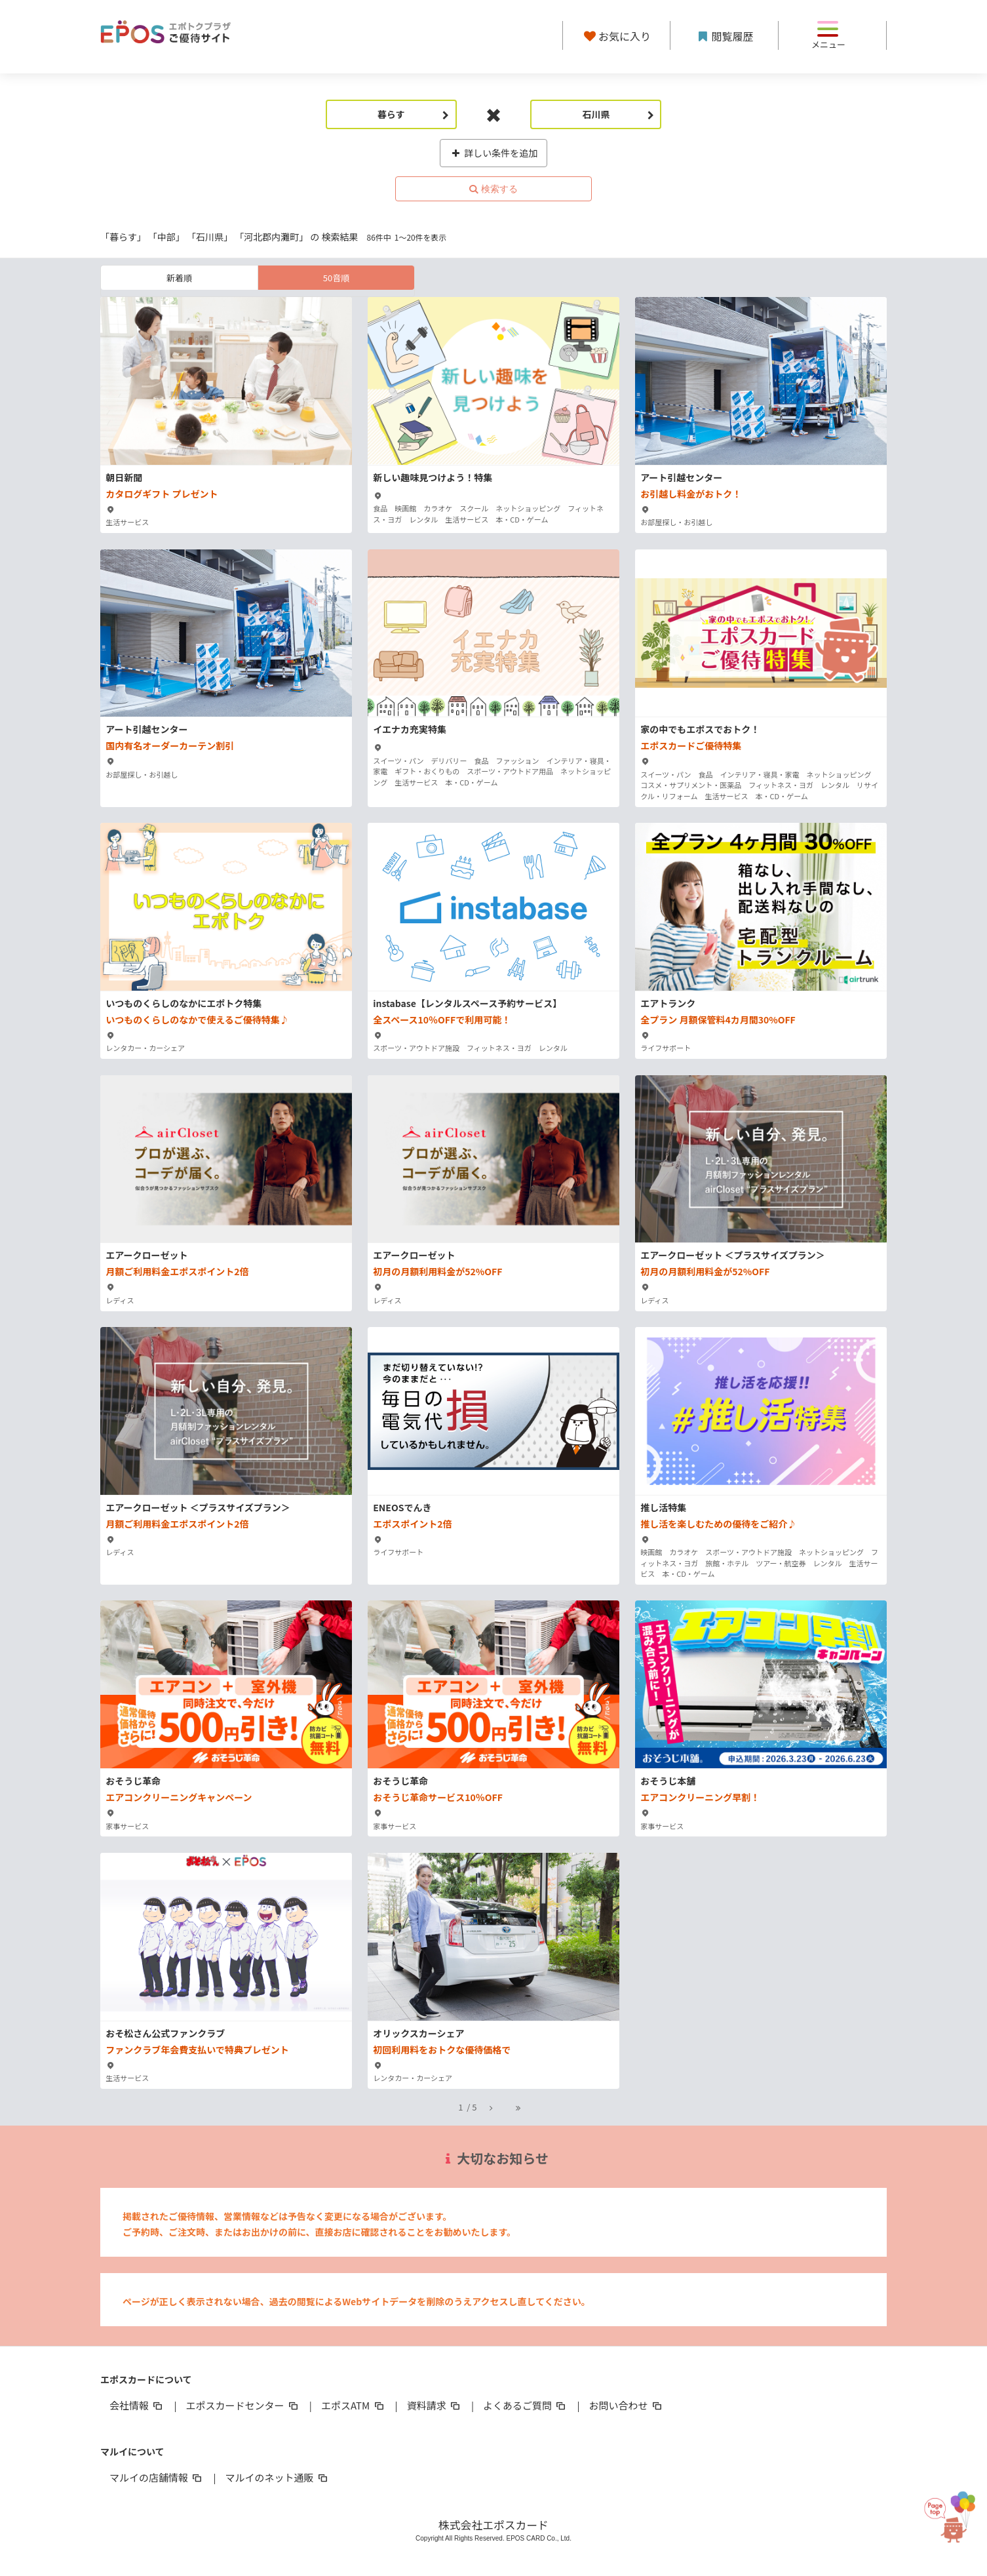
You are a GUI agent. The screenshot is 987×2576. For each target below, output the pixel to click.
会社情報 (136, 2405)
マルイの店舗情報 (156, 2477)
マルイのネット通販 (277, 2477)
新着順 (179, 277)
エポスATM (353, 2405)
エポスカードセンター (242, 2405)
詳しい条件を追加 (494, 152)
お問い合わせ (626, 2405)
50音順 (336, 277)
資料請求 (434, 2405)
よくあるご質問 (525, 2405)
